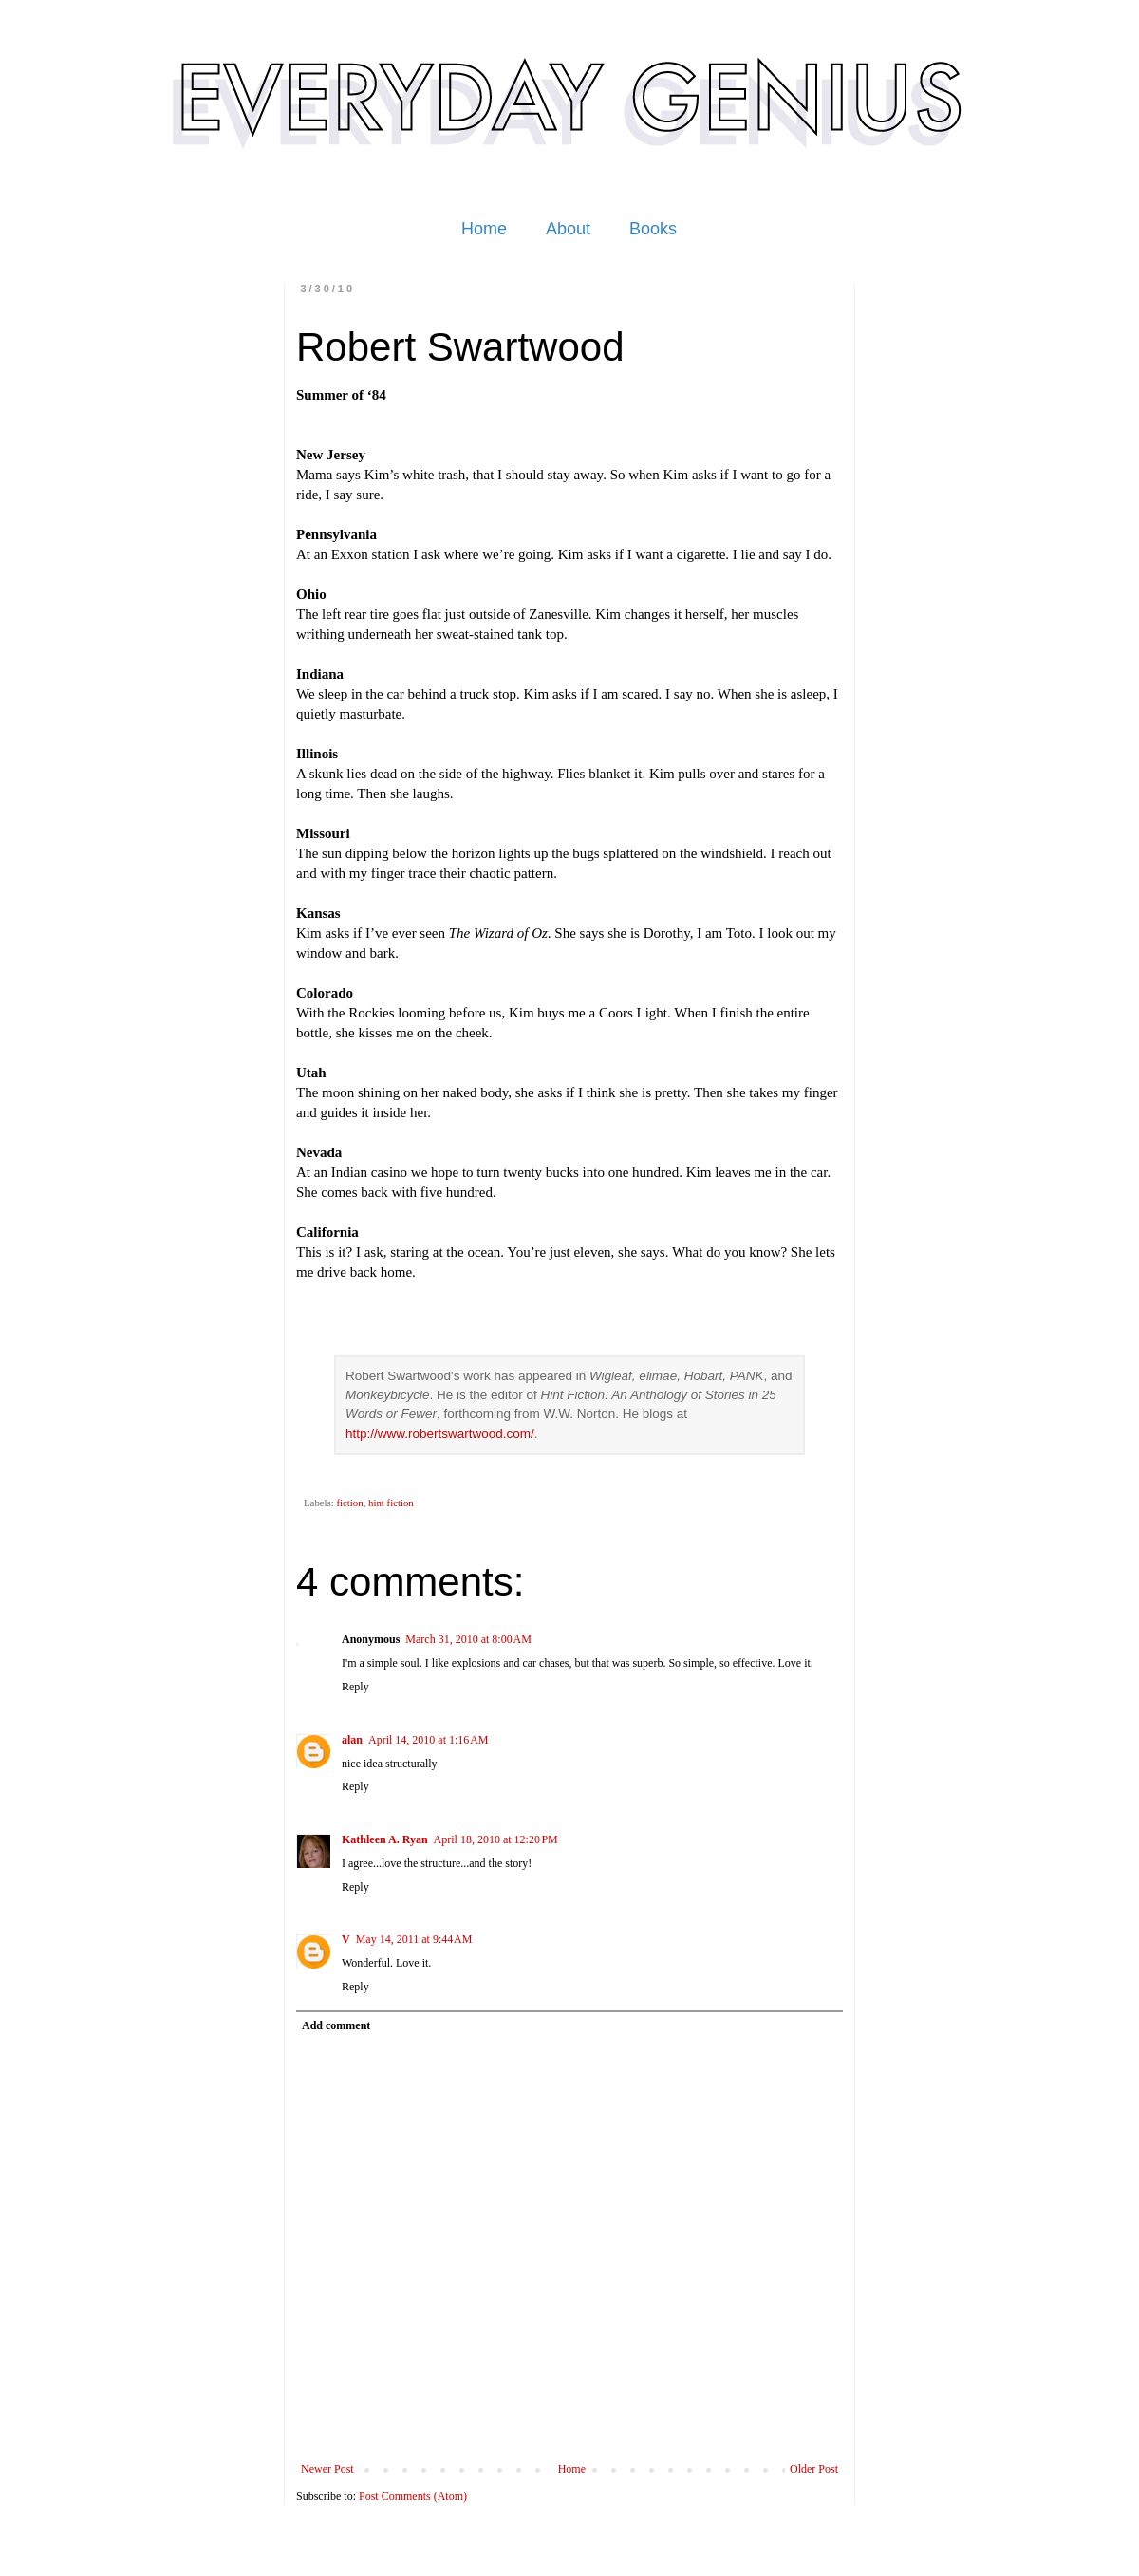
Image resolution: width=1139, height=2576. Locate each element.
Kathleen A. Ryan (385, 1839)
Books (653, 228)
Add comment (336, 2025)
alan (352, 1739)
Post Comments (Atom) (413, 2496)
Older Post (814, 2468)
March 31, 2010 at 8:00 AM (468, 1639)
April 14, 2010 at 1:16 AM (428, 1739)
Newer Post (327, 2468)
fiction (349, 1502)
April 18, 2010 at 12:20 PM (496, 1839)
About (568, 228)
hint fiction (391, 1502)
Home (484, 228)
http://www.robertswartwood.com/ (439, 1434)
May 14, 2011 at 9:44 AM (414, 1939)
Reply (355, 1686)
